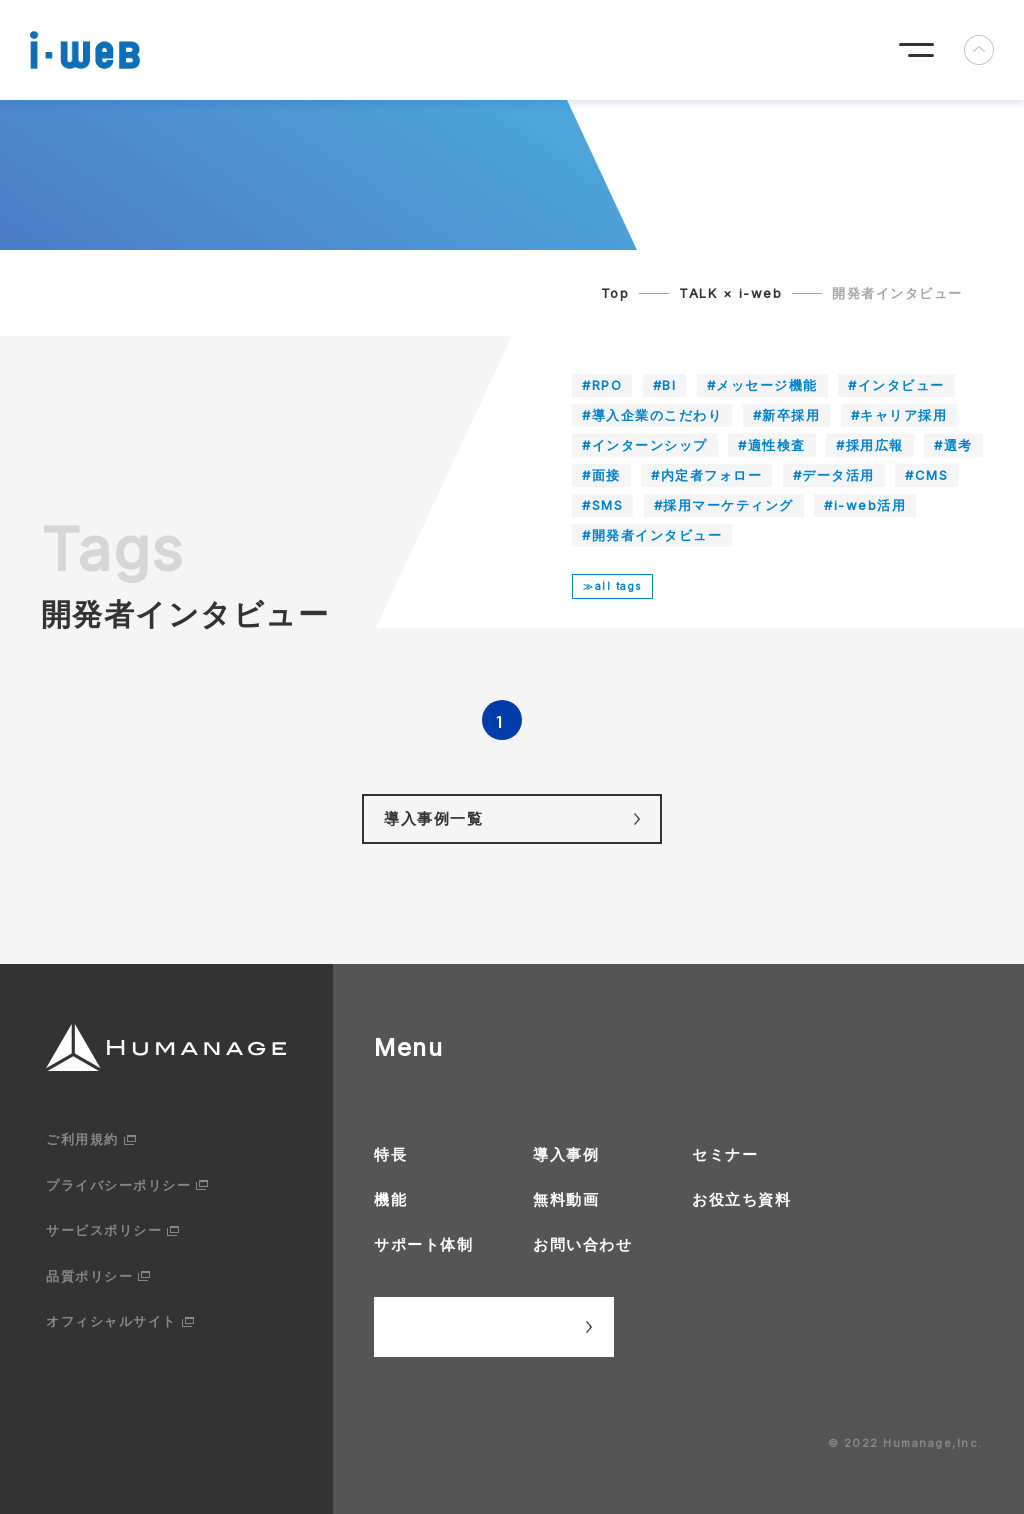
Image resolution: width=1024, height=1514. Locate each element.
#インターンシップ (645, 445)
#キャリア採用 (899, 415)
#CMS (926, 475)
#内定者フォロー (706, 475)
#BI (665, 385)
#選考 (953, 445)
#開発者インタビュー (652, 535)
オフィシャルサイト (111, 1321)
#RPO (602, 385)
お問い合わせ (582, 1244)
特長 (390, 1154)
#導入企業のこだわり (652, 415)
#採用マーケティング (724, 505)
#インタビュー (896, 385)
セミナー (725, 1154)
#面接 (601, 475)
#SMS (602, 505)
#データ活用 (834, 475)
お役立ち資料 (741, 1199)
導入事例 (566, 1154)
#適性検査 (772, 445)
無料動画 (566, 1199)
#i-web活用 (865, 505)
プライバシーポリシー (118, 1185)
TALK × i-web (730, 293)
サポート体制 (423, 1244)
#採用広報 (870, 445)
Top (615, 293)
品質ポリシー (89, 1276)
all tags (618, 586)
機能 (390, 1199)
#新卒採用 (787, 415)
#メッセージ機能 (762, 385)
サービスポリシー (104, 1230)
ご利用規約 (82, 1139)
